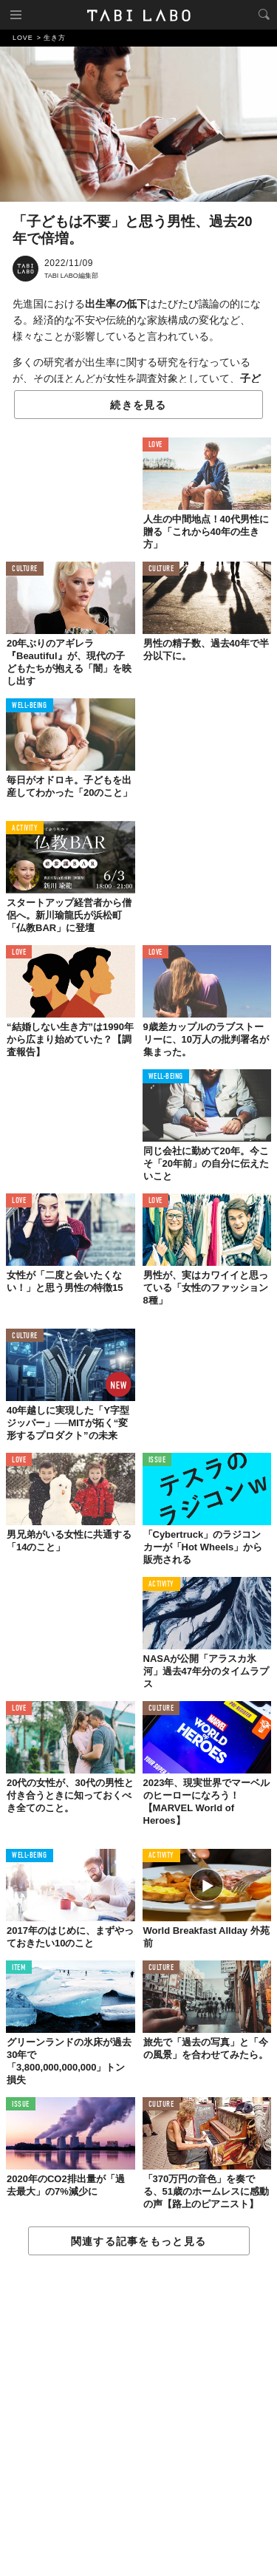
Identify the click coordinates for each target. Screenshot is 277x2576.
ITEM (19, 1968)
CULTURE (25, 569)
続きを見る (138, 405)
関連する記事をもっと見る (138, 2241)
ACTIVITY (25, 829)
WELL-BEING (29, 706)
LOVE (155, 445)
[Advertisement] (138, 2416)
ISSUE (157, 1460)
